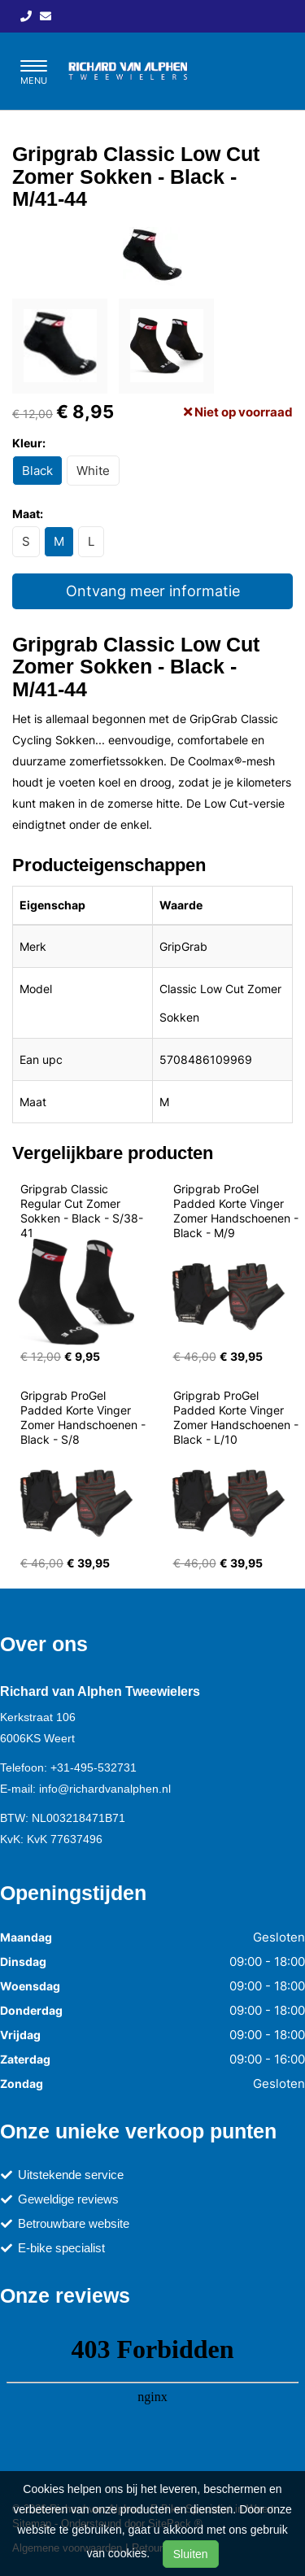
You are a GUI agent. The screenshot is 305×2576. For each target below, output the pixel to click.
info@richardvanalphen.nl (105, 1788)
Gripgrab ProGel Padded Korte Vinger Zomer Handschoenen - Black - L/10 (237, 1417)
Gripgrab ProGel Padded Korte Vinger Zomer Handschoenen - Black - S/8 (84, 1417)
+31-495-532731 (93, 1767)
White (93, 470)
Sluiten (190, 2554)
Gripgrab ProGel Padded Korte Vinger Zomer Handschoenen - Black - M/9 (237, 1211)
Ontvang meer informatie (153, 590)
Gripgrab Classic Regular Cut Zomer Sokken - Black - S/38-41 (81, 1211)
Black (37, 470)
